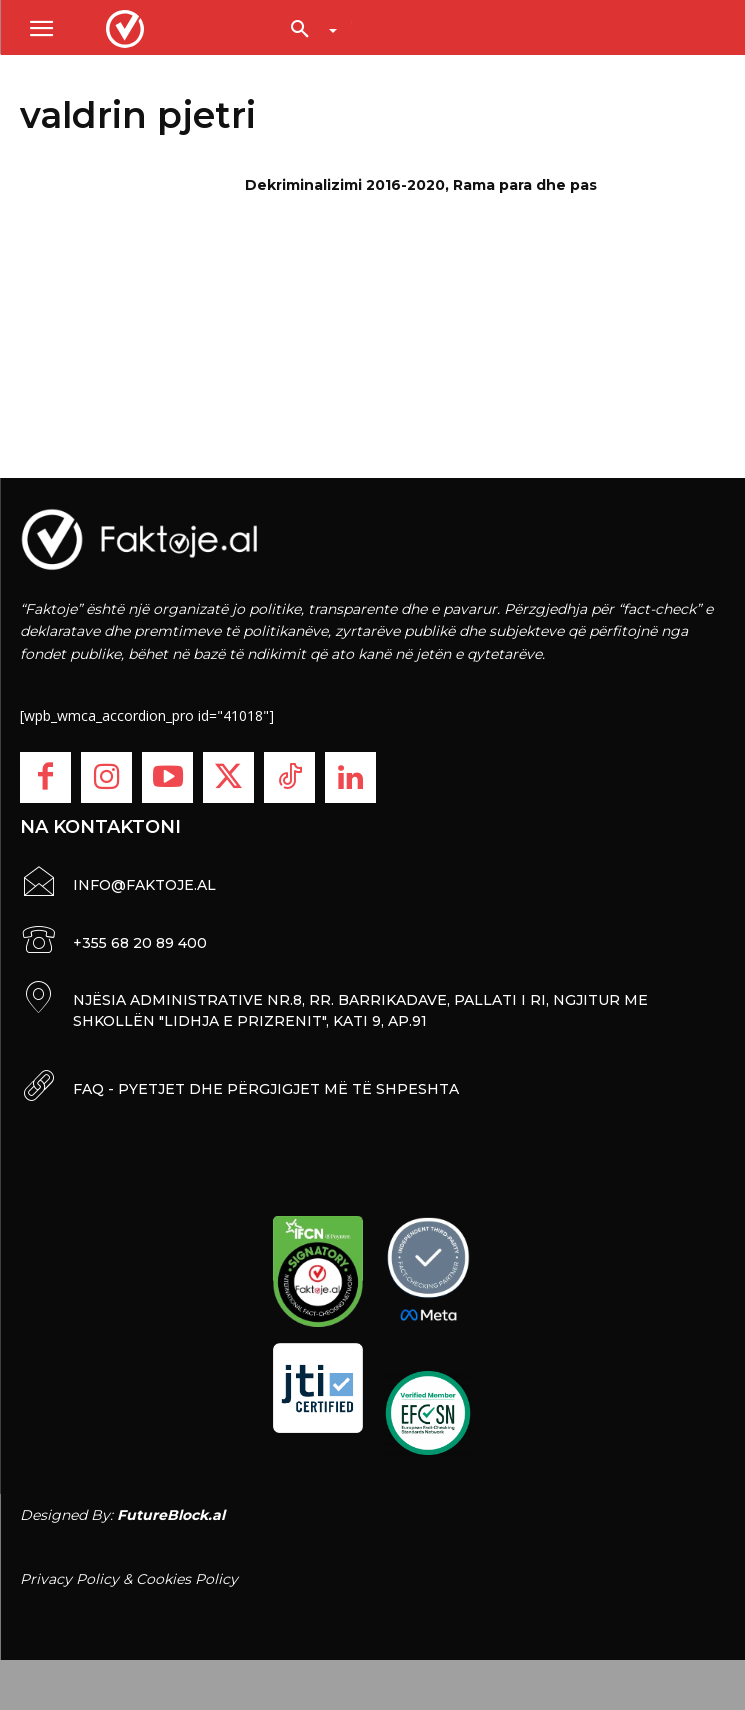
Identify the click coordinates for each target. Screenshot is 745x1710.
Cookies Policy (187, 1579)
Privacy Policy (69, 1579)
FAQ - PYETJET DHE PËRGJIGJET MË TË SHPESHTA (266, 1089)
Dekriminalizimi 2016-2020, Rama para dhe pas (421, 185)
